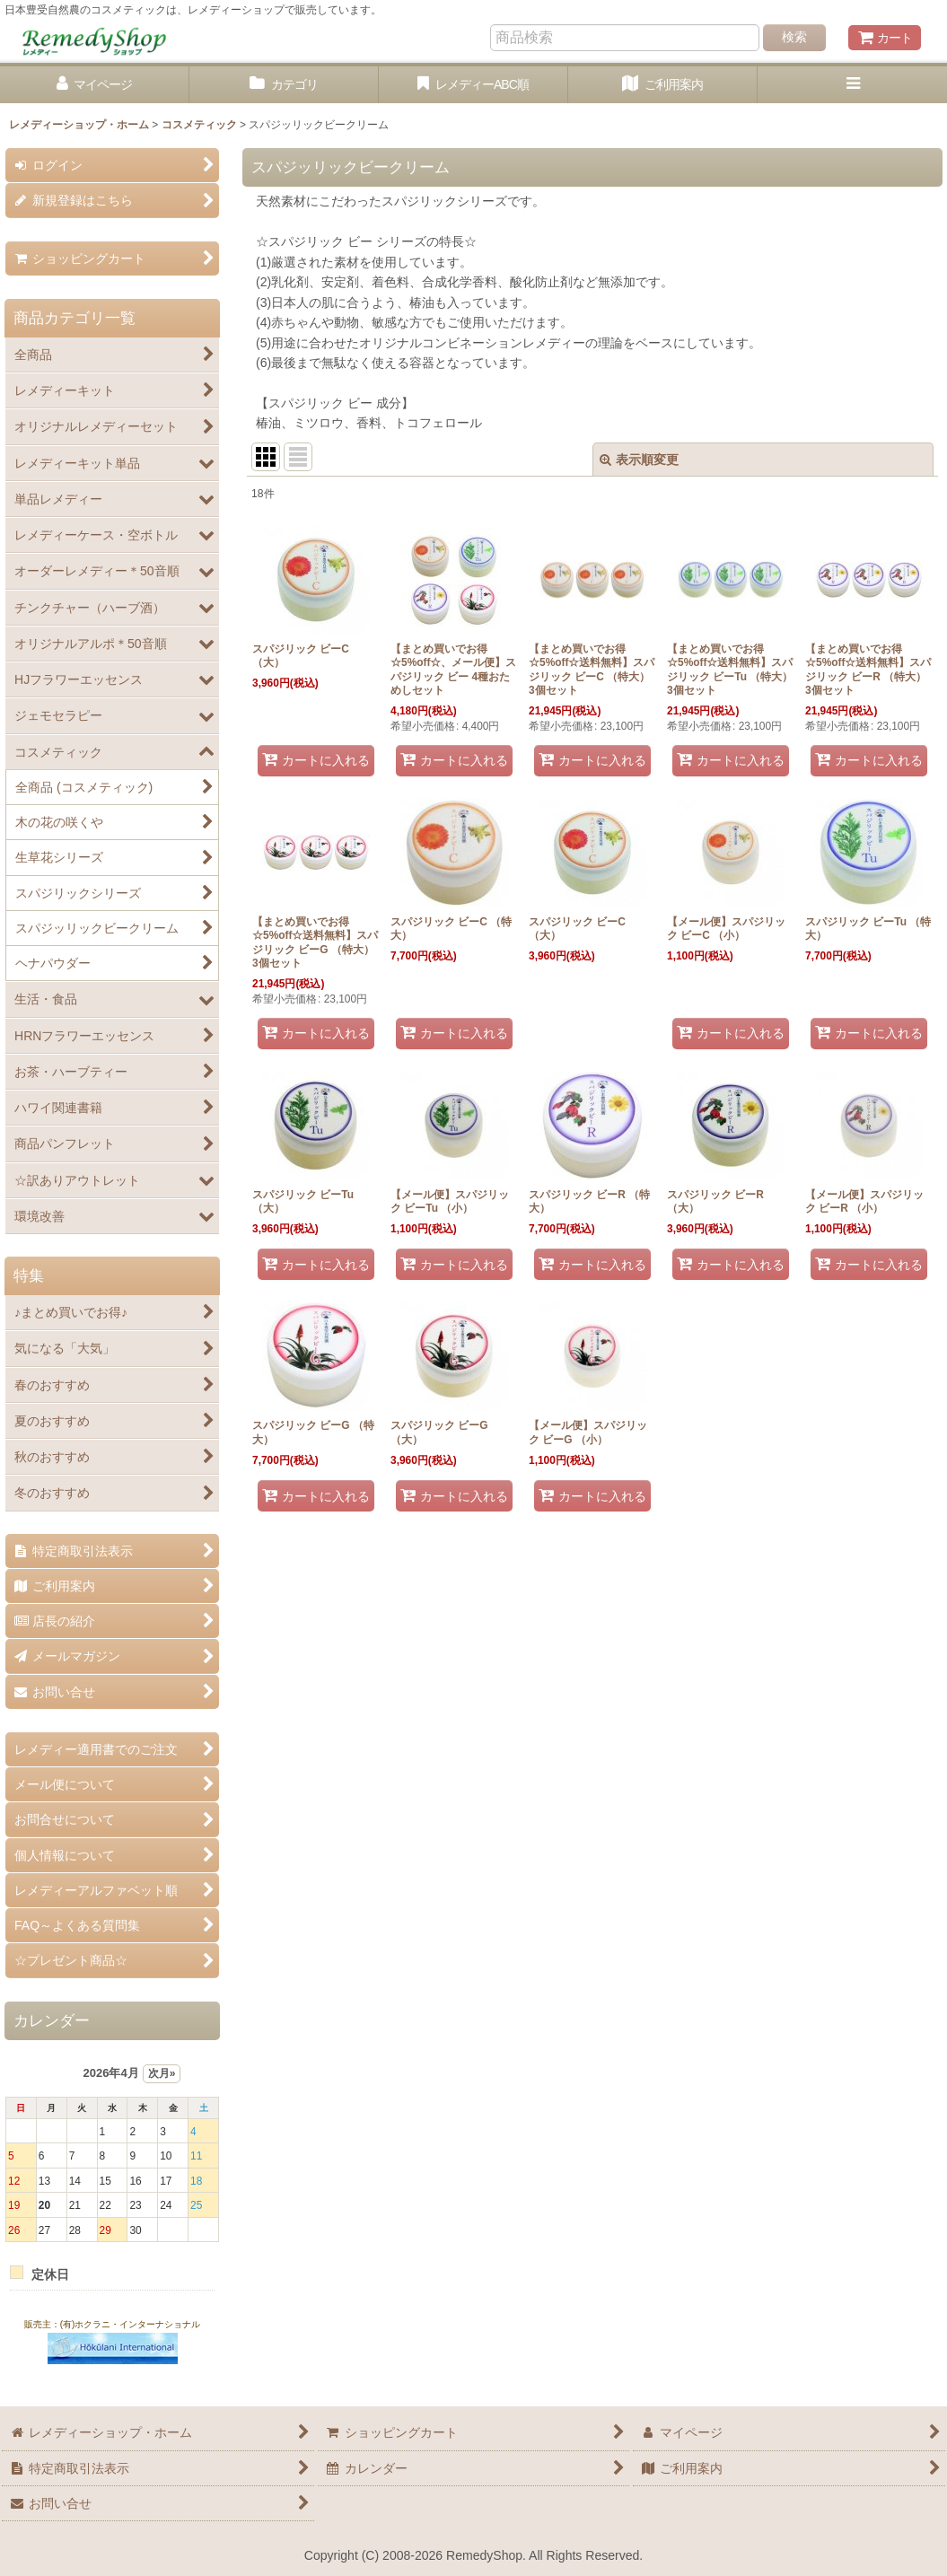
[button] (852, 84)
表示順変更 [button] (639, 459)
